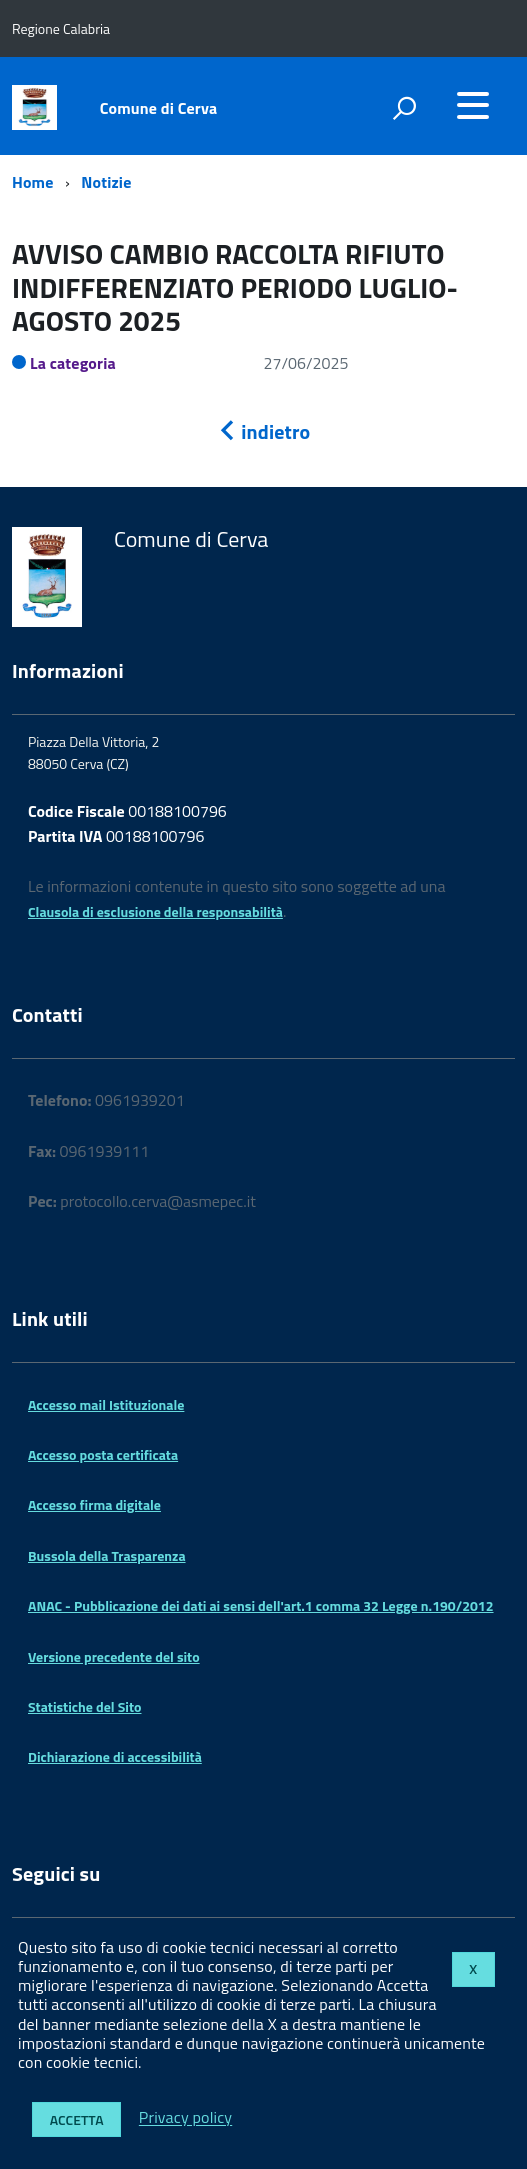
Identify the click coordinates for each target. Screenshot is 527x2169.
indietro (264, 431)
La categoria (73, 363)
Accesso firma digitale (94, 1504)
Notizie (106, 182)
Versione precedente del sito (114, 1656)
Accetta (77, 2119)
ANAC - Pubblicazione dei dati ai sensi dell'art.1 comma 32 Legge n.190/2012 (261, 1605)
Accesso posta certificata (103, 1454)
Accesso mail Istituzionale (106, 1404)
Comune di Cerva (158, 108)
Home (32, 182)
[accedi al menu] (473, 105)
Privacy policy (185, 2118)
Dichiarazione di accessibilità (115, 1756)
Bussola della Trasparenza (107, 1555)
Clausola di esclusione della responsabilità (155, 911)
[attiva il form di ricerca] (404, 108)
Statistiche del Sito (84, 1706)
